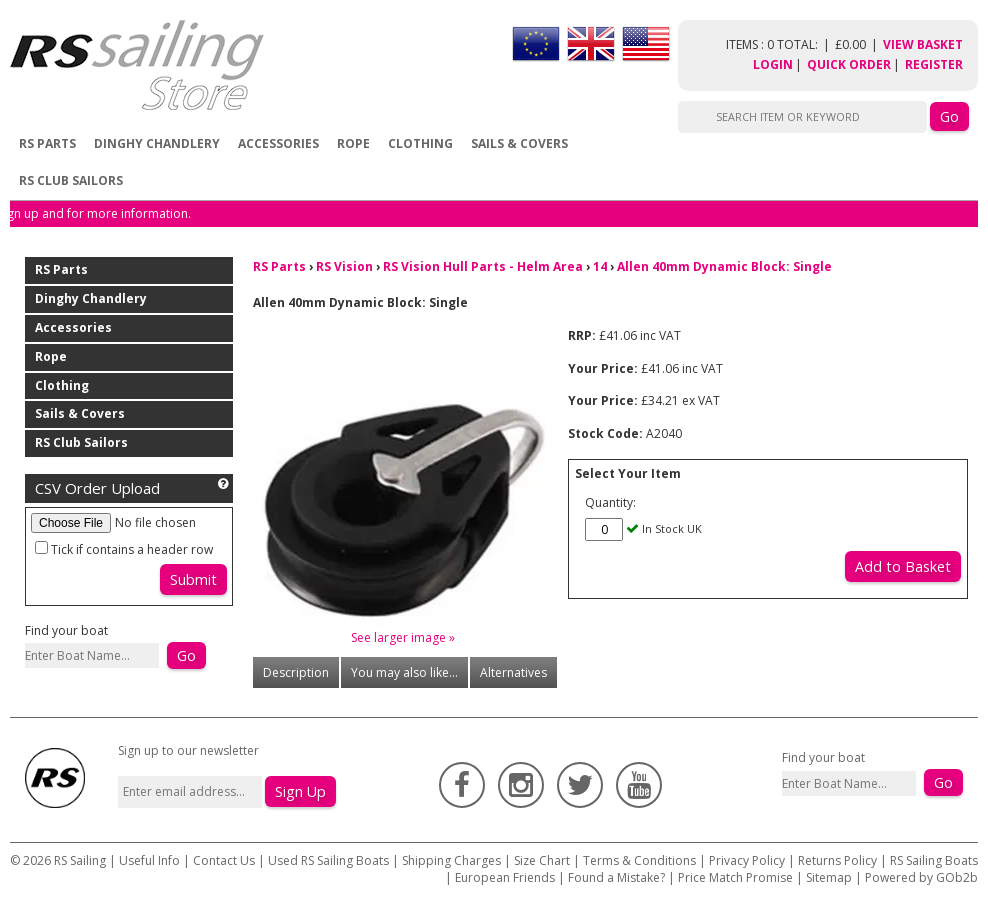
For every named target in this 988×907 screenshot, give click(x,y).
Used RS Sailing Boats (328, 860)
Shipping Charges (451, 860)
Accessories (278, 143)
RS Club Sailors (71, 180)
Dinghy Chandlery (157, 143)
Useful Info (149, 860)
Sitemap (829, 877)
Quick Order (849, 64)
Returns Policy (837, 860)
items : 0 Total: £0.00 (804, 44)
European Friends (505, 877)
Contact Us (225, 860)
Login (773, 64)
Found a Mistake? (616, 877)
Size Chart (542, 860)
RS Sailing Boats (934, 860)
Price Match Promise (735, 877)
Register (934, 64)
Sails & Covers (519, 143)
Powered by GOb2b (921, 877)
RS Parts (47, 143)
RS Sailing (80, 860)
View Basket (923, 44)
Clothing (420, 143)
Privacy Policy (747, 860)
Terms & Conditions (639, 860)
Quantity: (610, 502)
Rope (353, 143)
